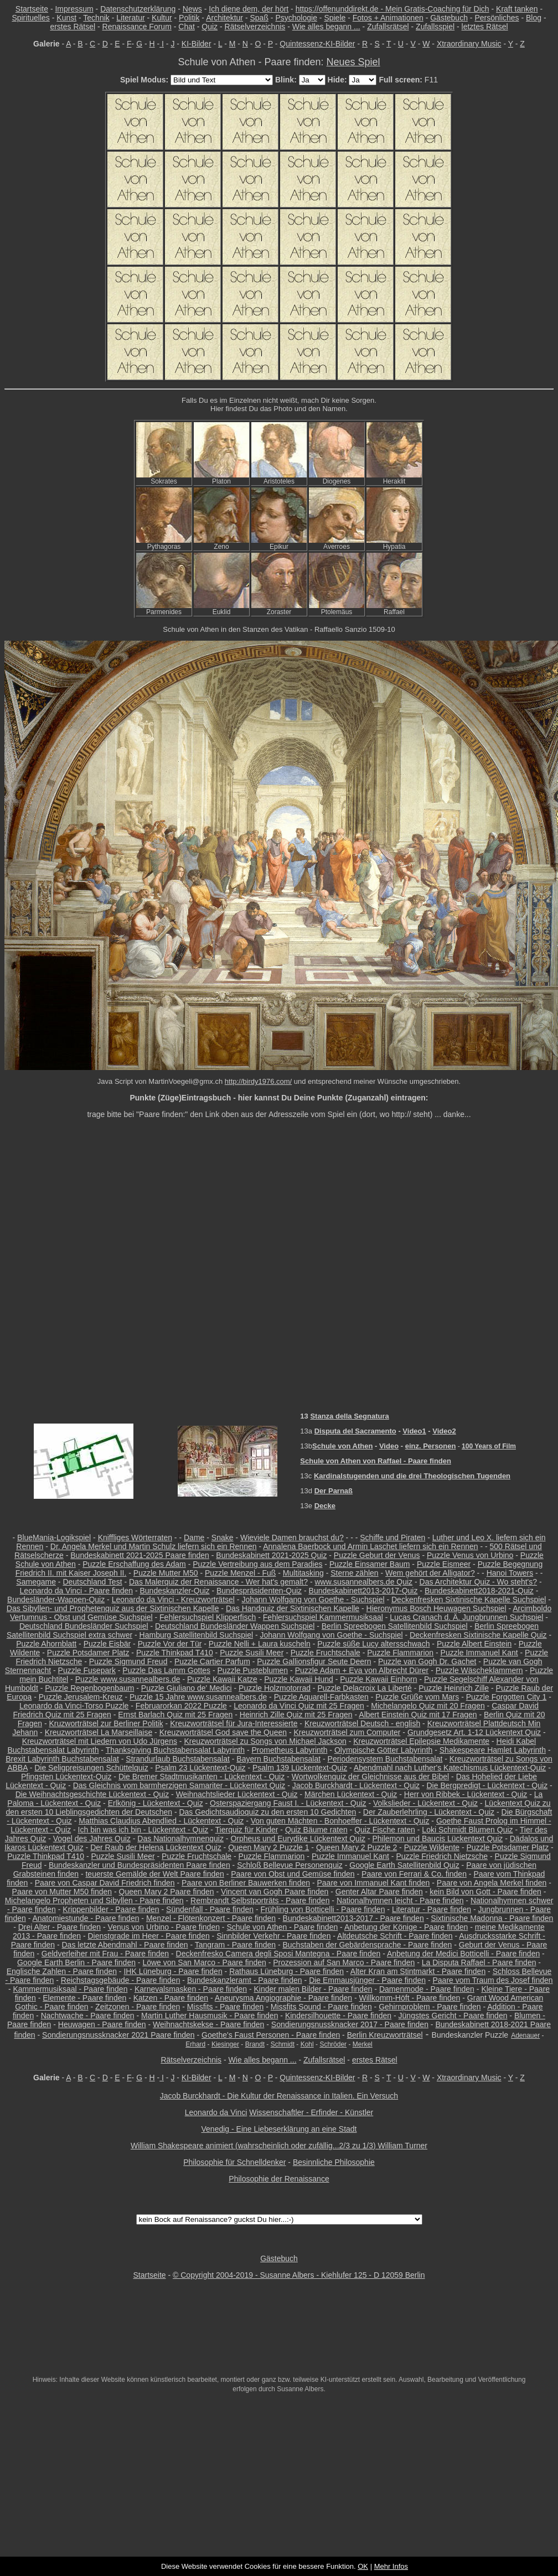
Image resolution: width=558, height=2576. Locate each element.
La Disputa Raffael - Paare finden (479, 1962)
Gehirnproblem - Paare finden (429, 2006)
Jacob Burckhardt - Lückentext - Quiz (356, 1785)
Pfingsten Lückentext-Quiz (66, 1776)
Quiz (210, 26)
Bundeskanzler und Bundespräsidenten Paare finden (139, 1865)
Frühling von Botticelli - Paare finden (323, 1909)
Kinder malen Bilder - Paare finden (313, 1989)
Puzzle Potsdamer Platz (88, 1652)
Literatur (130, 17)
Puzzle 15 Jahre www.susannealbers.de (198, 1696)
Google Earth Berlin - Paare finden (76, 1962)
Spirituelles (30, 17)
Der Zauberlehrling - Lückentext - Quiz (428, 1812)
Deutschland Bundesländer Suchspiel (83, 1626)
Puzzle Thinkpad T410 (174, 1652)
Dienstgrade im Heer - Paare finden (149, 1935)
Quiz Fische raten (384, 1829)
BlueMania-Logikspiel (54, 1537)
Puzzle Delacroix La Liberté (364, 1688)
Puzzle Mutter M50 (165, 1573)
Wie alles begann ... (326, 26)
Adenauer (525, 2035)
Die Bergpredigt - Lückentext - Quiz (487, 1785)
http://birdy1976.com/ (258, 1081)
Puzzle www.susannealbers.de (127, 1679)
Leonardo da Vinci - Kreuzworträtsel (173, 1599)
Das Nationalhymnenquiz (180, 1838)
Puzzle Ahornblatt (46, 1643)
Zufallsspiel (435, 26)
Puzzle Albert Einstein (474, 1643)
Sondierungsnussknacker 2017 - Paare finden (349, 2024)
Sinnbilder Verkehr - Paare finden (273, 1935)
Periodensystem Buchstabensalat (385, 1758)
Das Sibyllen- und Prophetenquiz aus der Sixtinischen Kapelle (113, 1608)
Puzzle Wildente (431, 1847)
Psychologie (296, 17)
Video (389, 1446)
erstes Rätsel (72, 26)
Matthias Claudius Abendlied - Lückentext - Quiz (161, 1820)
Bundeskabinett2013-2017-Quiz (363, 1590)
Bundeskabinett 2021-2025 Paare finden (139, 1555)
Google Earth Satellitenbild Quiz (404, 1865)
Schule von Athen (342, 1446)
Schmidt (282, 2044)
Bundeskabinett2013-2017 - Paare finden (353, 1918)
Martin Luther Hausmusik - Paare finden (209, 2015)
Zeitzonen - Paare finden (137, 2006)
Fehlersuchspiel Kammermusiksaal (323, 1617)
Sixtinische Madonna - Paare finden (492, 1918)
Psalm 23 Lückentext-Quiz (200, 1767)
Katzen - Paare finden (170, 1997)
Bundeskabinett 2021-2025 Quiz (271, 1555)
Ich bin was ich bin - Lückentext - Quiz (143, 1829)
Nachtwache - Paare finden (88, 2015)
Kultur (162, 17)
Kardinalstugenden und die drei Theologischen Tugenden (412, 1476)
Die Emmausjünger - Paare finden (367, 1980)
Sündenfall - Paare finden (210, 1909)
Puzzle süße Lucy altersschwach (373, 1643)
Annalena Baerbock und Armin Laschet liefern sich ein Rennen (370, 1546)
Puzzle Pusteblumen (253, 1670)
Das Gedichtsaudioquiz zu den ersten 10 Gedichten (267, 1812)
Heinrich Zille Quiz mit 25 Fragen (296, 1714)
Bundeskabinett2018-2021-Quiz (479, 1590)
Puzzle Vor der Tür (170, 1643)
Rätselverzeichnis (255, 26)
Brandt (255, 2044)
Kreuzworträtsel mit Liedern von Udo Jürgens (99, 1741)
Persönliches (496, 17)
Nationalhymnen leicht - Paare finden (400, 1900)
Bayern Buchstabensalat (278, 1758)
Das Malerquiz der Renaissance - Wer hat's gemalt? (218, 1581)
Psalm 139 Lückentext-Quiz (299, 1767)
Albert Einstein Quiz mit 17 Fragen (418, 1714)
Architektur (224, 17)
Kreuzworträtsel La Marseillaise (99, 1732)
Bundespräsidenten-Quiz (259, 1590)
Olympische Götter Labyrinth (383, 1750)
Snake (222, 1537)
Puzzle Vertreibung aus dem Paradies (257, 1564)
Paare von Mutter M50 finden (62, 1891)
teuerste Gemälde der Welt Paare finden (154, 1873)
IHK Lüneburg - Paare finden (172, 1971)
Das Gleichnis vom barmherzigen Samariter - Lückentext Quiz (179, 1785)
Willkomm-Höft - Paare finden (410, 1997)
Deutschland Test (92, 1581)
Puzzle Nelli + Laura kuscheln (260, 1643)
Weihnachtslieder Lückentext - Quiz (237, 1794)
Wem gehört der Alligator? (430, 1573)
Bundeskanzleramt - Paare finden (244, 1980)
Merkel (363, 2044)
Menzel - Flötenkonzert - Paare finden (211, 1918)
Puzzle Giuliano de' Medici (186, 1688)
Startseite (32, 8)
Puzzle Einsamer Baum (369, 1564)
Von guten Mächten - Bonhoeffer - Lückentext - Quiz (340, 1820)
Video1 (414, 1431)
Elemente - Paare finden (84, 1997)
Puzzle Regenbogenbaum (89, 1688)
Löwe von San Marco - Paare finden (204, 1962)
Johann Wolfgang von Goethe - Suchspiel (312, 1599)
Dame (194, 1537)
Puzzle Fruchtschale (325, 1652)
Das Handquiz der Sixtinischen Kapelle (292, 1608)
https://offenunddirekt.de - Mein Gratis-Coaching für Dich (392, 8)
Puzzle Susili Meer (251, 1652)
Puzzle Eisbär (107, 1643)
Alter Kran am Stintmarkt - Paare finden (417, 1971)
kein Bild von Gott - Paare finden (485, 1891)
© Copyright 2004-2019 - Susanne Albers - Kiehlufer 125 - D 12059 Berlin (299, 2275)
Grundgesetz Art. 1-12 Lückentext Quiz (474, 1732)
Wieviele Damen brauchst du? (292, 1537)
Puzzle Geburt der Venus (377, 1555)
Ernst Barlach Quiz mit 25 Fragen (175, 1714)
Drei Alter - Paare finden (59, 1927)
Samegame (36, 1581)
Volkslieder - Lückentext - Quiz (425, 1803)
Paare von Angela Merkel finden (491, 1882)
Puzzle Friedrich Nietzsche (442, 1856)
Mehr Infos (391, 2566)
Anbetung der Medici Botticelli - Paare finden (463, 1953)
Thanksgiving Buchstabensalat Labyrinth (175, 1750)
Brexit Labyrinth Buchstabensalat (62, 1758)
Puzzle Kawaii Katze (222, 1679)
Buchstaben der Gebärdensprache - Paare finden (367, 1944)
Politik (189, 17)
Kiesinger (225, 2044)
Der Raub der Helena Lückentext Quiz (155, 1847)
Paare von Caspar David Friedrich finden (105, 1882)
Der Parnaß (333, 1491)
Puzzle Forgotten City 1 (506, 1696)
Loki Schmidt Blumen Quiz (467, 1829)
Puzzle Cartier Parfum (212, 1661)
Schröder (333, 2044)
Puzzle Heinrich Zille (453, 1688)
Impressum (74, 8)
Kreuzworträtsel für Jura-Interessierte (233, 1723)
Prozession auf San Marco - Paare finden (344, 1962)
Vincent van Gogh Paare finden (274, 1891)
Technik (96, 17)
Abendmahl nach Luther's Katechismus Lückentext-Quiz (450, 1767)
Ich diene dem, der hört (248, 8)
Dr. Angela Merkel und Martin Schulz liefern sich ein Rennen (153, 1546)
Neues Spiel (353, 61)
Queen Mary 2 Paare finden (166, 1891)
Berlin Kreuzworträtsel (385, 2034)
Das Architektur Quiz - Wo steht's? (479, 1581)
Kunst (66, 17)
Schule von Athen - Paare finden (282, 1927)
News (192, 8)
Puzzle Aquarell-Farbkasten (321, 1696)
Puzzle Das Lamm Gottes (166, 1670)
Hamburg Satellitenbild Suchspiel (196, 1634)
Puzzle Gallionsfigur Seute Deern (314, 1661)
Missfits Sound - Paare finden (321, 2006)
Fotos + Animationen (388, 17)
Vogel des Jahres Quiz (92, 1838)
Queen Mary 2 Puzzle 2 (356, 1847)
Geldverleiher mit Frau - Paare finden (105, 1953)
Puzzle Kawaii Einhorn (378, 1679)
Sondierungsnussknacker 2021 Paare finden (118, 2034)
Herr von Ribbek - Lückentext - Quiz (466, 1794)
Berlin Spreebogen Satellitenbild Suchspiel (395, 1626)
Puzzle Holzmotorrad (275, 1688)
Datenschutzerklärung (137, 8)
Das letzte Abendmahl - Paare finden (124, 1944)
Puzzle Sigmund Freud (128, 1661)
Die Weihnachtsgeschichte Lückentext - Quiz (92, 1794)
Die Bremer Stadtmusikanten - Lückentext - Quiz (201, 1776)
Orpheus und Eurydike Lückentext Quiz (297, 1838)
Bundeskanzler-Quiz (174, 1590)
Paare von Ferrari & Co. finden (414, 1873)
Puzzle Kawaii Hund (298, 1679)
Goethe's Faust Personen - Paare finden (271, 2034)
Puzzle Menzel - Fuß (240, 1573)
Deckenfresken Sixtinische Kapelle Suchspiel (468, 1599)
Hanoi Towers (510, 1573)
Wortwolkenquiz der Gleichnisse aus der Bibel (371, 1776)
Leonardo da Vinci (216, 2112)
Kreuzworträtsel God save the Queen (223, 1732)
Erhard (195, 2044)
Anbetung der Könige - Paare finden (406, 1927)
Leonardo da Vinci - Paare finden (76, 1590)
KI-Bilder (196, 43)
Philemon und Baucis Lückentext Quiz (437, 1838)
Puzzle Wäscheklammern (479, 1670)
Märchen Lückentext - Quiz (350, 1794)
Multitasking (303, 1573)
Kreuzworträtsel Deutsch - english (362, 1723)
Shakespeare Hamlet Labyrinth (493, 1750)
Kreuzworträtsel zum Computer (346, 1732)
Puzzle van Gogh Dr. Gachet (427, 1661)
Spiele (334, 17)
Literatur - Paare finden (431, 1909)
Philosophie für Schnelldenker (234, 2162)
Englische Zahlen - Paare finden (62, 1971)
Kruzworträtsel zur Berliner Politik (106, 1723)
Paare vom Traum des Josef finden (492, 1980)
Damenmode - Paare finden (426, 1989)
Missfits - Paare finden (225, 2006)
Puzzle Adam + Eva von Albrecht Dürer (362, 1670)
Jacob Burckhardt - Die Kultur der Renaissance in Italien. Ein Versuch (279, 2095)
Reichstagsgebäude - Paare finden (120, 1980)
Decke (324, 1506)
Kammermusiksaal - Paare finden (70, 1989)
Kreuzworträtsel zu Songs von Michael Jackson (265, 1741)
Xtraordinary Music (469, 43)
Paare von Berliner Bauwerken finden (246, 1882)
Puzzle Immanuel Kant (479, 1652)
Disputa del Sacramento (355, 1431)
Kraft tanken (517, 8)
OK (363, 2566)
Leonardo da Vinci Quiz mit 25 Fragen (299, 1705)
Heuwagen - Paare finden (102, 2024)
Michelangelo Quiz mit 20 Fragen (427, 1705)
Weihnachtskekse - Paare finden (208, 2024)
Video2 (444, 1431)
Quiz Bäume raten (316, 1829)
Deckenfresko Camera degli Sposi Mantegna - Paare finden (278, 1953)
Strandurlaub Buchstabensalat (178, 1758)
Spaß (259, 17)
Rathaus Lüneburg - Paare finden (286, 1971)
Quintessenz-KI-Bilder (317, 43)
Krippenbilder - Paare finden (111, 1909)
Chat (186, 26)
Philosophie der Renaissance (279, 2178)
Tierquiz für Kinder (246, 1829)
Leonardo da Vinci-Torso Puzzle (73, 1705)
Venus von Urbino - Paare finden (164, 1927)
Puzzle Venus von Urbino (470, 1555)
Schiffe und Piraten (392, 1537)
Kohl (307, 2044)
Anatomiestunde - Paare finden (85, 1918)
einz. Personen (430, 1446)
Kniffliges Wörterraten (135, 1537)
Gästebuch (449, 17)
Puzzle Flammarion (400, 1652)
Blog (533, 17)
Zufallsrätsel (388, 26)
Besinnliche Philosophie (334, 2162)
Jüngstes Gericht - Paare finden (453, 2015)
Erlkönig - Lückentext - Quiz (155, 1803)
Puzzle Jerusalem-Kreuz (81, 1696)
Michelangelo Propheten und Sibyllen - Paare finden (94, 1900)
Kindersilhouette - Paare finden (338, 2015)
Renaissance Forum (137, 26)
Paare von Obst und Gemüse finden (292, 1873)
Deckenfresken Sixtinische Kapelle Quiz (478, 1634)
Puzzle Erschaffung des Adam (134, 1564)
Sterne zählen (354, 1573)
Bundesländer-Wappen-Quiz (56, 1599)
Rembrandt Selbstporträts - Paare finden (259, 1900)
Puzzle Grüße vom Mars (417, 1696)
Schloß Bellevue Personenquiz (290, 1865)
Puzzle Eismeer (444, 1564)
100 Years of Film (489, 1446)
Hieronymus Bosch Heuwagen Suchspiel (436, 1608)
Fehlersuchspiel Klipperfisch (207, 1617)
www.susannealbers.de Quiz (363, 1581)
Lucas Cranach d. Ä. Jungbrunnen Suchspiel (466, 1617)
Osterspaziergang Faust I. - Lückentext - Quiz (288, 1803)
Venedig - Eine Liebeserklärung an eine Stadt (279, 2129)
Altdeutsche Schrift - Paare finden (395, 1935)
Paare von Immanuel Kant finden (373, 1882)
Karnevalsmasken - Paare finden (191, 1989)
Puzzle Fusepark (87, 1670)
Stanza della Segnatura (349, 1416)
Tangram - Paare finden (235, 1944)
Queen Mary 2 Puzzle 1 (268, 1847)
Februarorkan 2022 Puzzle (181, 1705)
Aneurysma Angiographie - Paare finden (283, 1997)
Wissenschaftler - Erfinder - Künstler (311, 2112)
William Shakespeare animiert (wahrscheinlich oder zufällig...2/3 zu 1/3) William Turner (279, 2145)
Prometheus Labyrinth (289, 1750)
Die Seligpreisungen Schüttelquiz (91, 1767)
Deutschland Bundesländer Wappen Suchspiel (234, 1626)
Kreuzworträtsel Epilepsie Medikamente (421, 1741)
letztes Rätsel (485, 26)
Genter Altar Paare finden (379, 1891)
